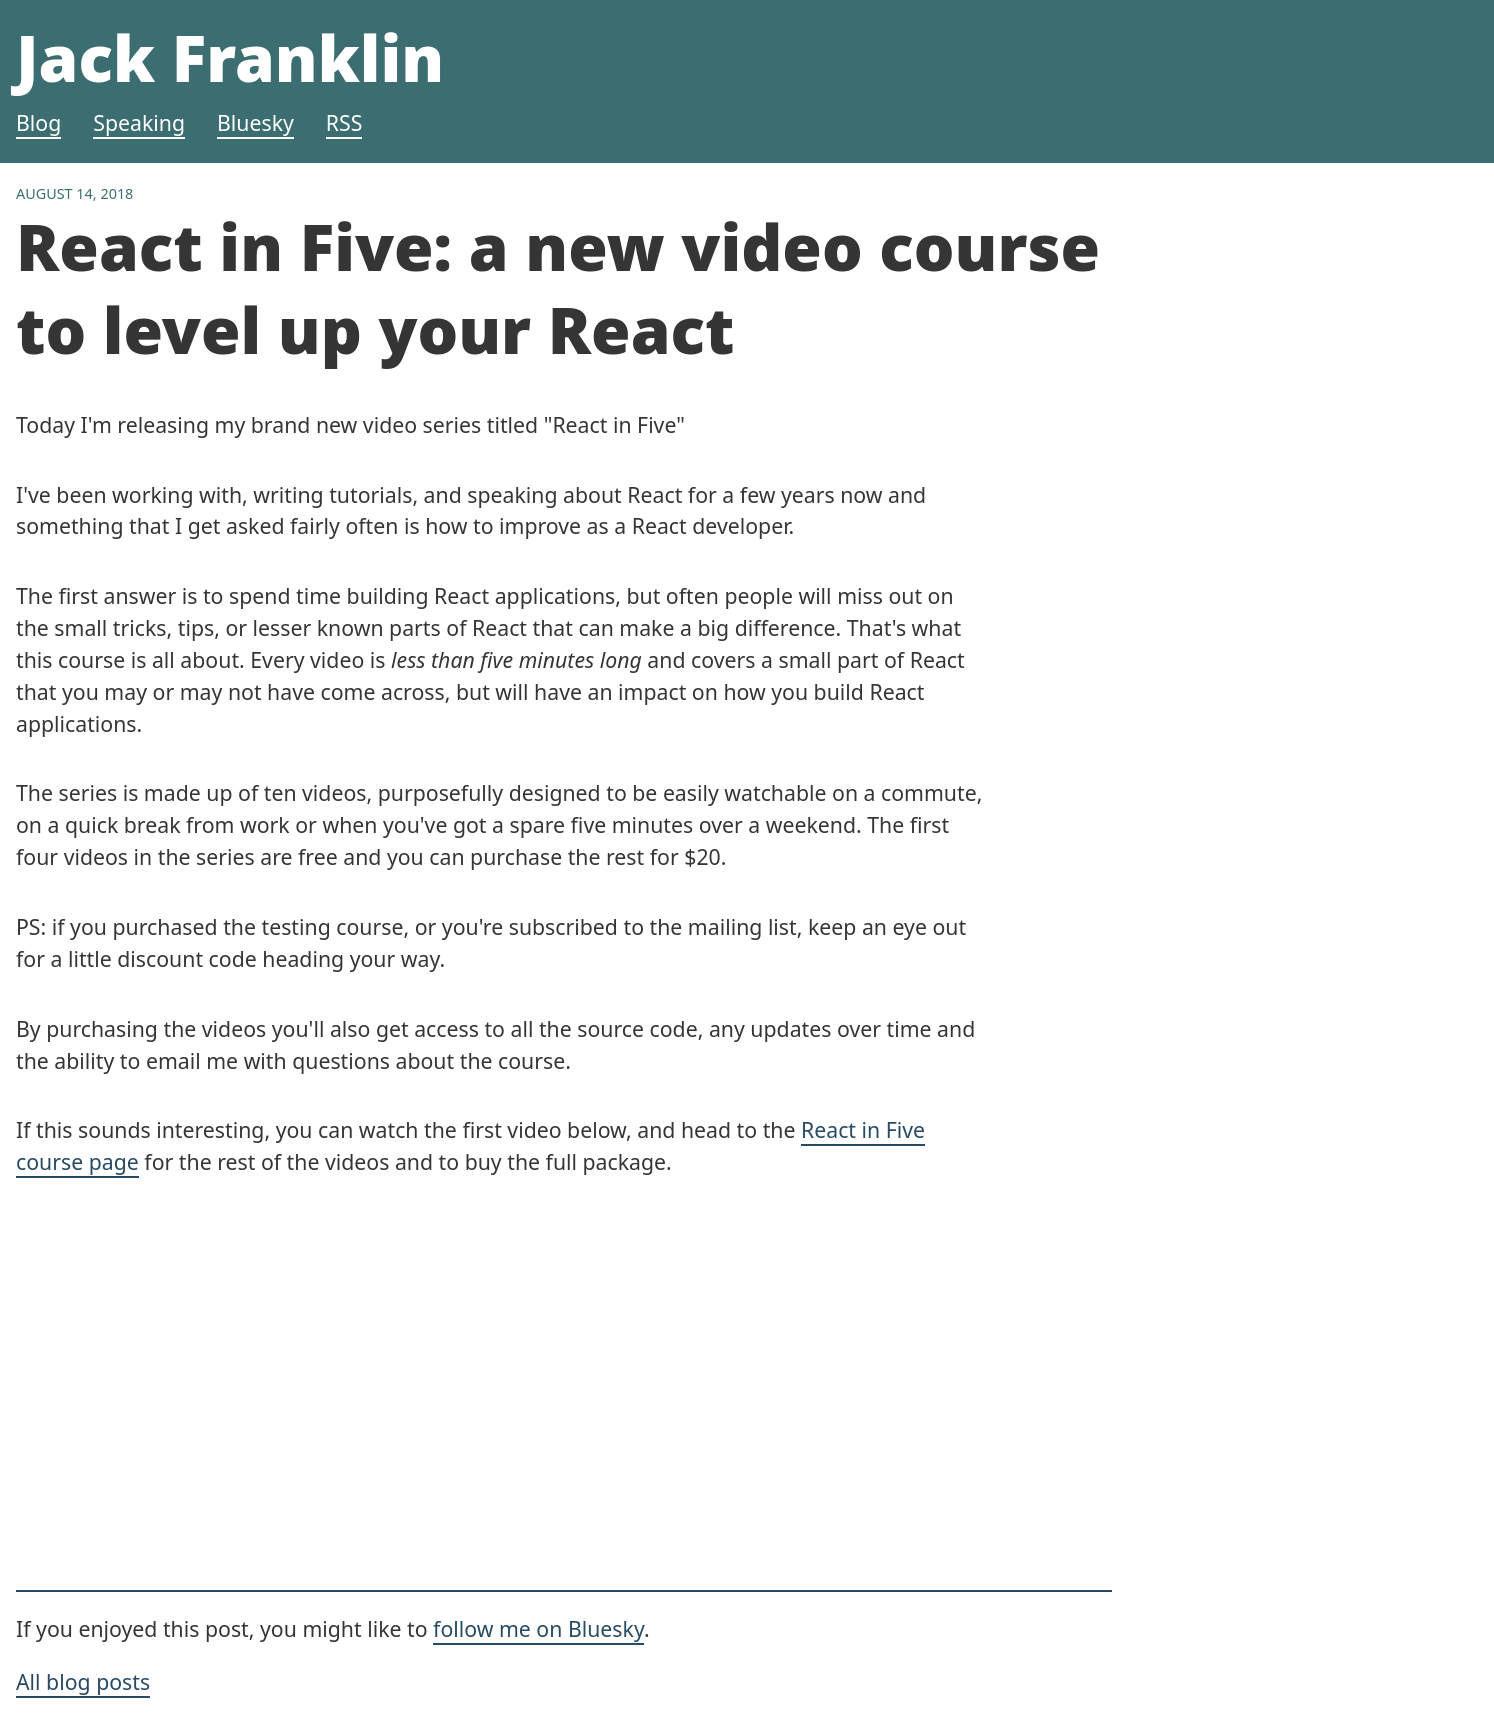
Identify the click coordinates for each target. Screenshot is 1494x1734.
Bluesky (255, 122)
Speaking (139, 122)
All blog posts (83, 1681)
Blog (38, 122)
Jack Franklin (230, 57)
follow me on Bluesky (538, 1628)
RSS (344, 122)
